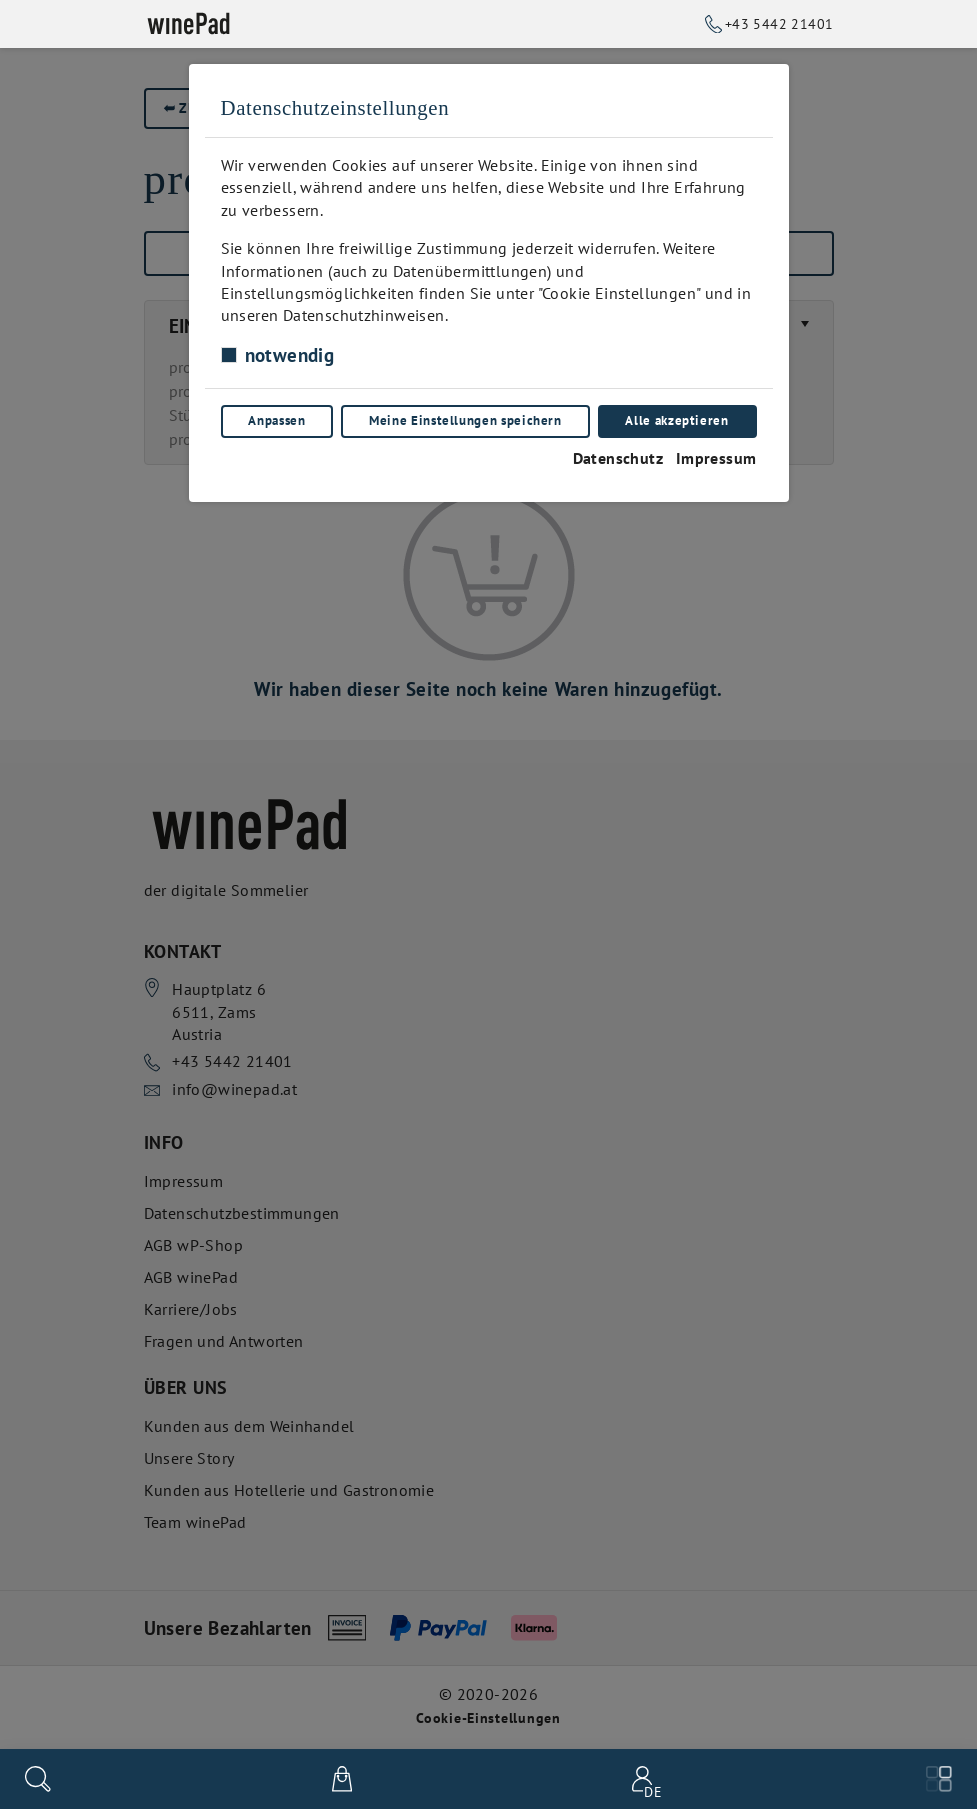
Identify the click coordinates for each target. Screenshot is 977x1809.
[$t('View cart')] (342, 1779)
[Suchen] (38, 1779)
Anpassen (276, 420)
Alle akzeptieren (676, 420)
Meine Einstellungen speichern (465, 420)
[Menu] (939, 1779)
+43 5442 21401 (779, 23)
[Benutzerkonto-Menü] (638, 1779)
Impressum (716, 458)
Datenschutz (618, 458)
